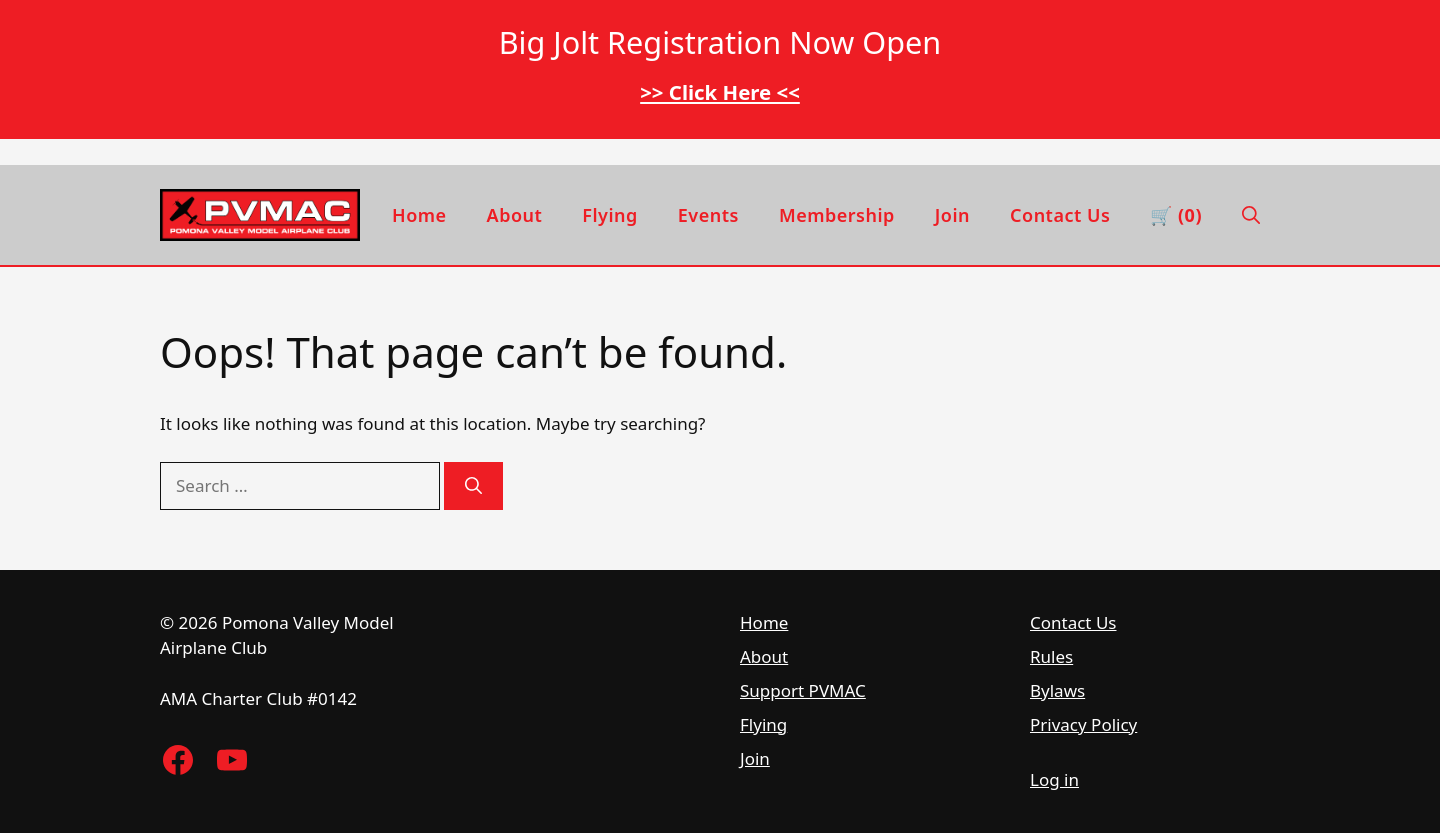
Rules (1051, 656)
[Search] (473, 486)
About (515, 215)
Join (952, 215)
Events (708, 215)
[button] (1251, 215)
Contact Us (1060, 215)
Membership (837, 215)
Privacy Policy (1083, 724)
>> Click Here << (720, 92)
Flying (610, 215)
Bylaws (1057, 690)
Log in (1054, 779)
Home (419, 215)
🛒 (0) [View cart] (1176, 215)
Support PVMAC (803, 690)
